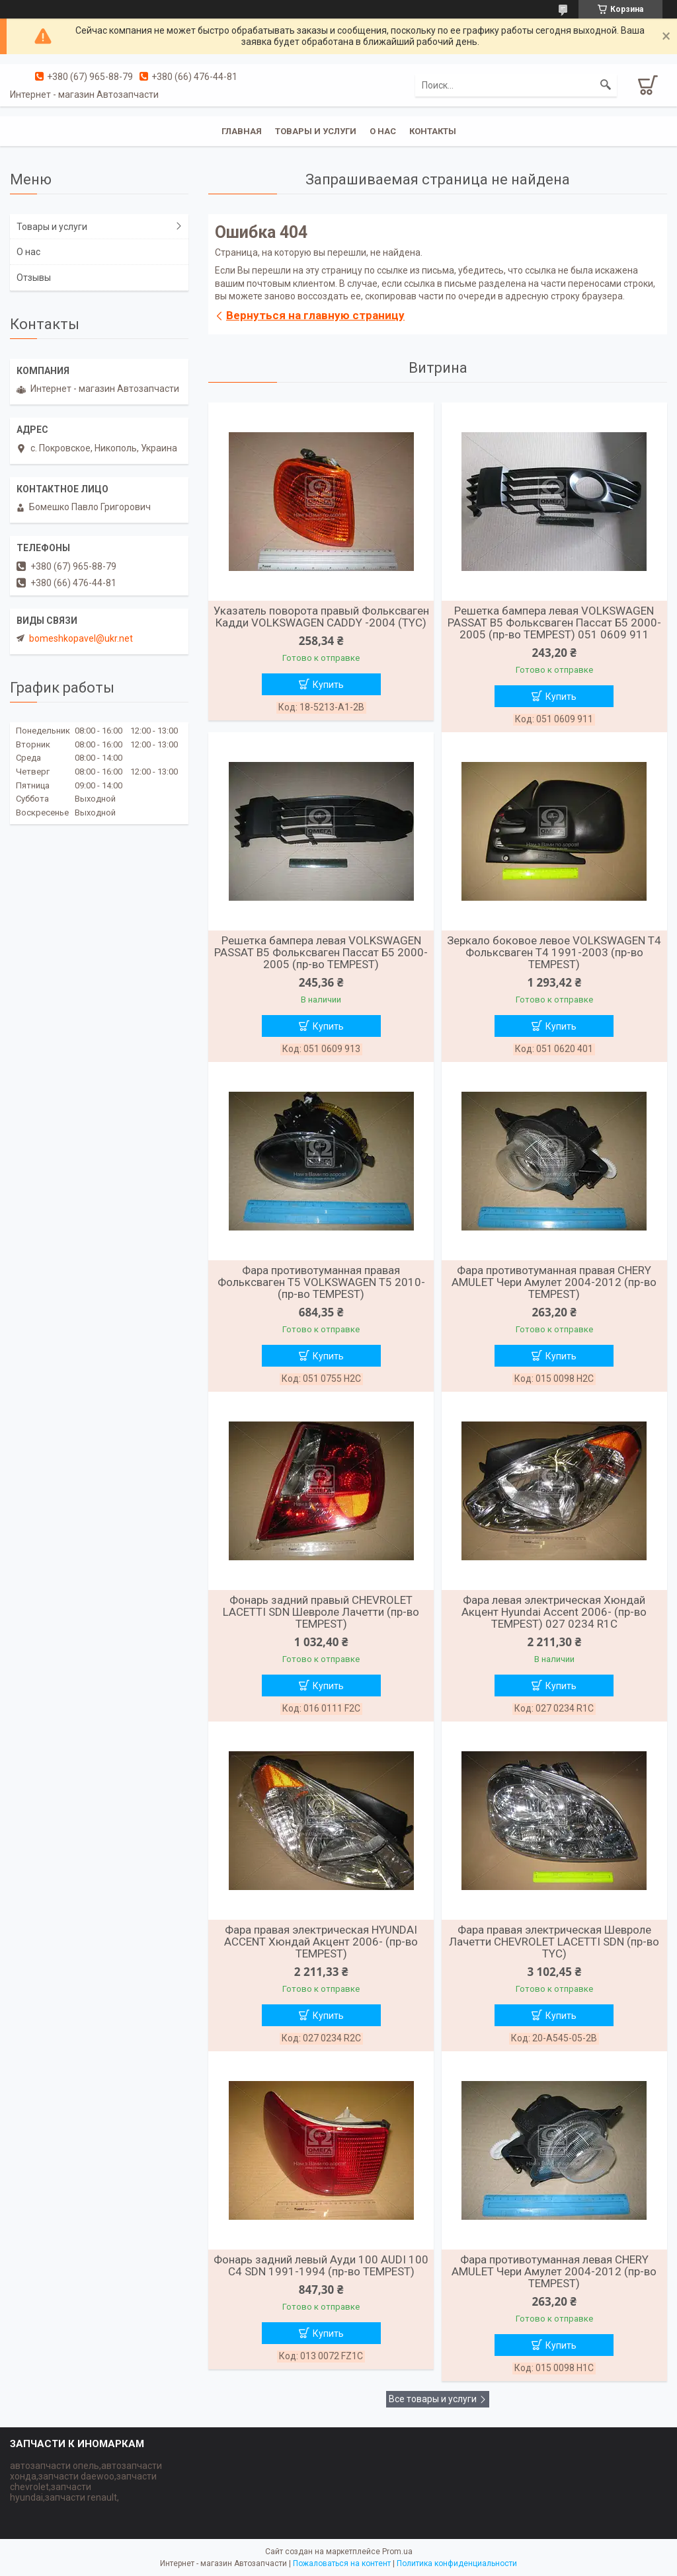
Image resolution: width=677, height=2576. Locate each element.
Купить (328, 684)
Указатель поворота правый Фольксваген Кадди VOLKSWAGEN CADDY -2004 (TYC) (321, 616)
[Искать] (605, 85)
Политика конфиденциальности (457, 2563)
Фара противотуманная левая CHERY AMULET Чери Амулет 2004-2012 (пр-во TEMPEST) (554, 2271)
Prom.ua (397, 2551)
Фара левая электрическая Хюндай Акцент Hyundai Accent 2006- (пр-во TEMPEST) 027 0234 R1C (554, 1612)
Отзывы (34, 277)
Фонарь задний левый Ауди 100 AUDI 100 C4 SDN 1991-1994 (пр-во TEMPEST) (321, 2265)
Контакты (432, 131)
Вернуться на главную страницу (315, 315)
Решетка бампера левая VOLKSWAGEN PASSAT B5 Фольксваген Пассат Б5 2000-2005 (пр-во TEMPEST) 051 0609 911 (554, 622)
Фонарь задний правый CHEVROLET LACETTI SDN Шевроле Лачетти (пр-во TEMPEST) (321, 1612)
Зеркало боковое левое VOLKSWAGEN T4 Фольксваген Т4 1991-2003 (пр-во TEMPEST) (554, 952)
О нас (383, 131)
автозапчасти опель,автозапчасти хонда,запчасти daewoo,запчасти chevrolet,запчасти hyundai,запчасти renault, (86, 2481)
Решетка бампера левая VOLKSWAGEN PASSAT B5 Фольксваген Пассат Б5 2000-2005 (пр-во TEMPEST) (321, 952)
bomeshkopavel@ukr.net (81, 638)
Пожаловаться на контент (342, 2563)
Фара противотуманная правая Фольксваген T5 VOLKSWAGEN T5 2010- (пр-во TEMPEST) (321, 1282)
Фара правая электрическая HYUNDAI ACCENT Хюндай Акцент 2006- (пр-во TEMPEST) (321, 1941)
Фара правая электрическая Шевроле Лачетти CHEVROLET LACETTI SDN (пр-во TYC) (554, 1941)
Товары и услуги (315, 131)
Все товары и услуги (433, 2399)
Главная (241, 131)
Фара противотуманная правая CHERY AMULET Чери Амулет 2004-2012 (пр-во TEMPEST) (554, 1282)
